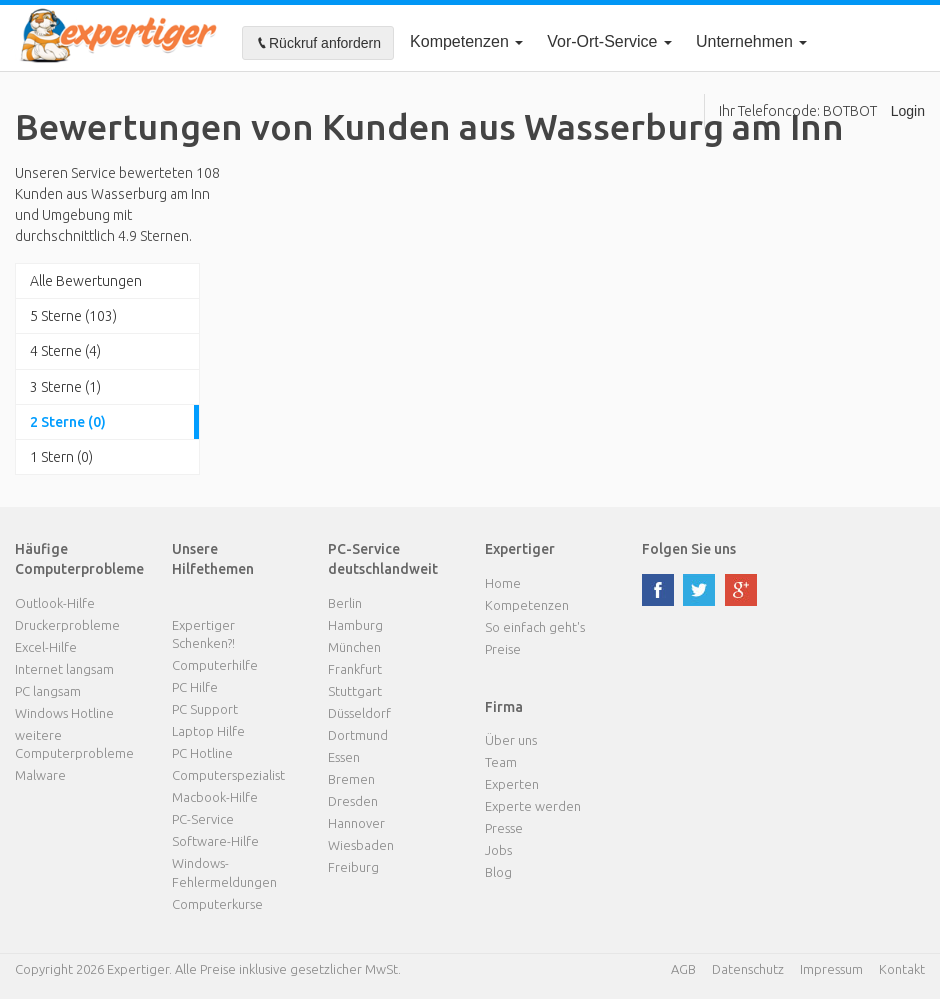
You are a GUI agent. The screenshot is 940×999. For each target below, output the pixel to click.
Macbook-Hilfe (215, 797)
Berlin (345, 603)
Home (503, 583)
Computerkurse (217, 904)
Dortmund (358, 735)
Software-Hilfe (215, 841)
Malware (40, 775)
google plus (741, 590)
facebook (658, 590)
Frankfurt (355, 669)
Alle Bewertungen (86, 281)
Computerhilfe (215, 665)
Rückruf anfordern (318, 43)
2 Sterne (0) (68, 422)
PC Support (205, 709)
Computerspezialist (228, 775)
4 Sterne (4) (65, 351)
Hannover (356, 823)
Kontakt (902, 969)
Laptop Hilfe (208, 731)
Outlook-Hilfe (55, 603)
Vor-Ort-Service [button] (609, 41)
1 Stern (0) (61, 457)
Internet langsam (64, 669)
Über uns (511, 740)
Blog (498, 872)
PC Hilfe (195, 687)
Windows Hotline (64, 713)
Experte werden (533, 806)
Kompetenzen (466, 41)
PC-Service (203, 819)
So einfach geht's (535, 627)
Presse (504, 828)
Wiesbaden (361, 845)
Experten (512, 784)
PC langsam (48, 691)
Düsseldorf (359, 713)
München (354, 647)
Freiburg (353, 867)
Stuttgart (355, 691)
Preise (503, 649)
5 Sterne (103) (73, 316)
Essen (344, 757)
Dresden (353, 801)
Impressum (831, 969)
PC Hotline (202, 753)
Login (908, 111)
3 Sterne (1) (65, 387)
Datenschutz (748, 969)
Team (501, 762)
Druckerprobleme (67, 625)
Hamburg (355, 625)
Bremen (351, 779)
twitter (699, 590)
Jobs (498, 850)
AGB (683, 969)
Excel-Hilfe (46, 647)
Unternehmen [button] (751, 41)
